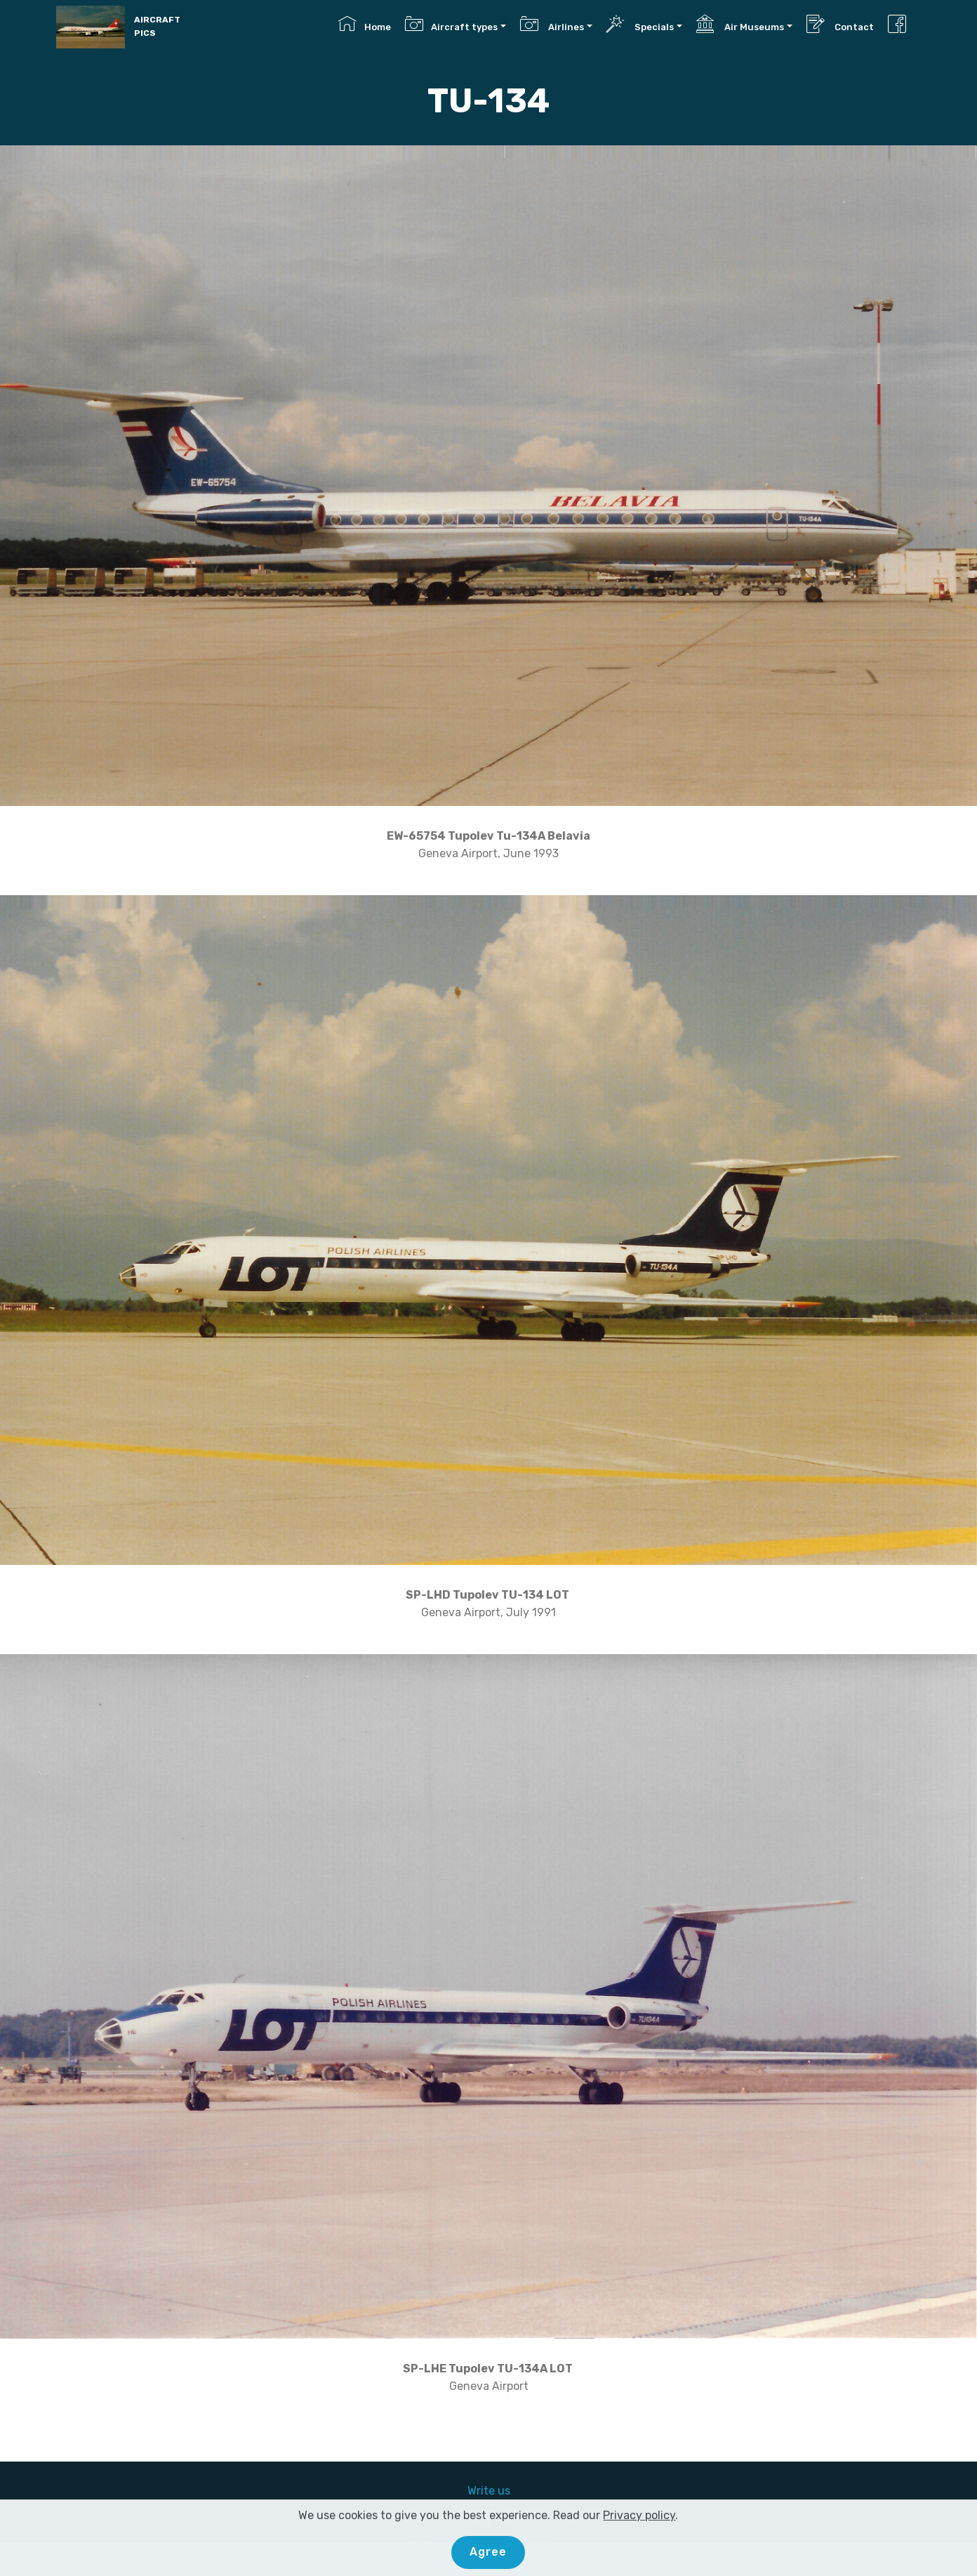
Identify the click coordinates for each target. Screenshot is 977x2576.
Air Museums (739, 24)
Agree (488, 2551)
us (504, 2490)
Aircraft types (451, 24)
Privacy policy (639, 2515)
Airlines (551, 24)
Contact (839, 24)
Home (364, 24)
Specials (639, 24)
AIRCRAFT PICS (157, 26)
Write (482, 2490)
